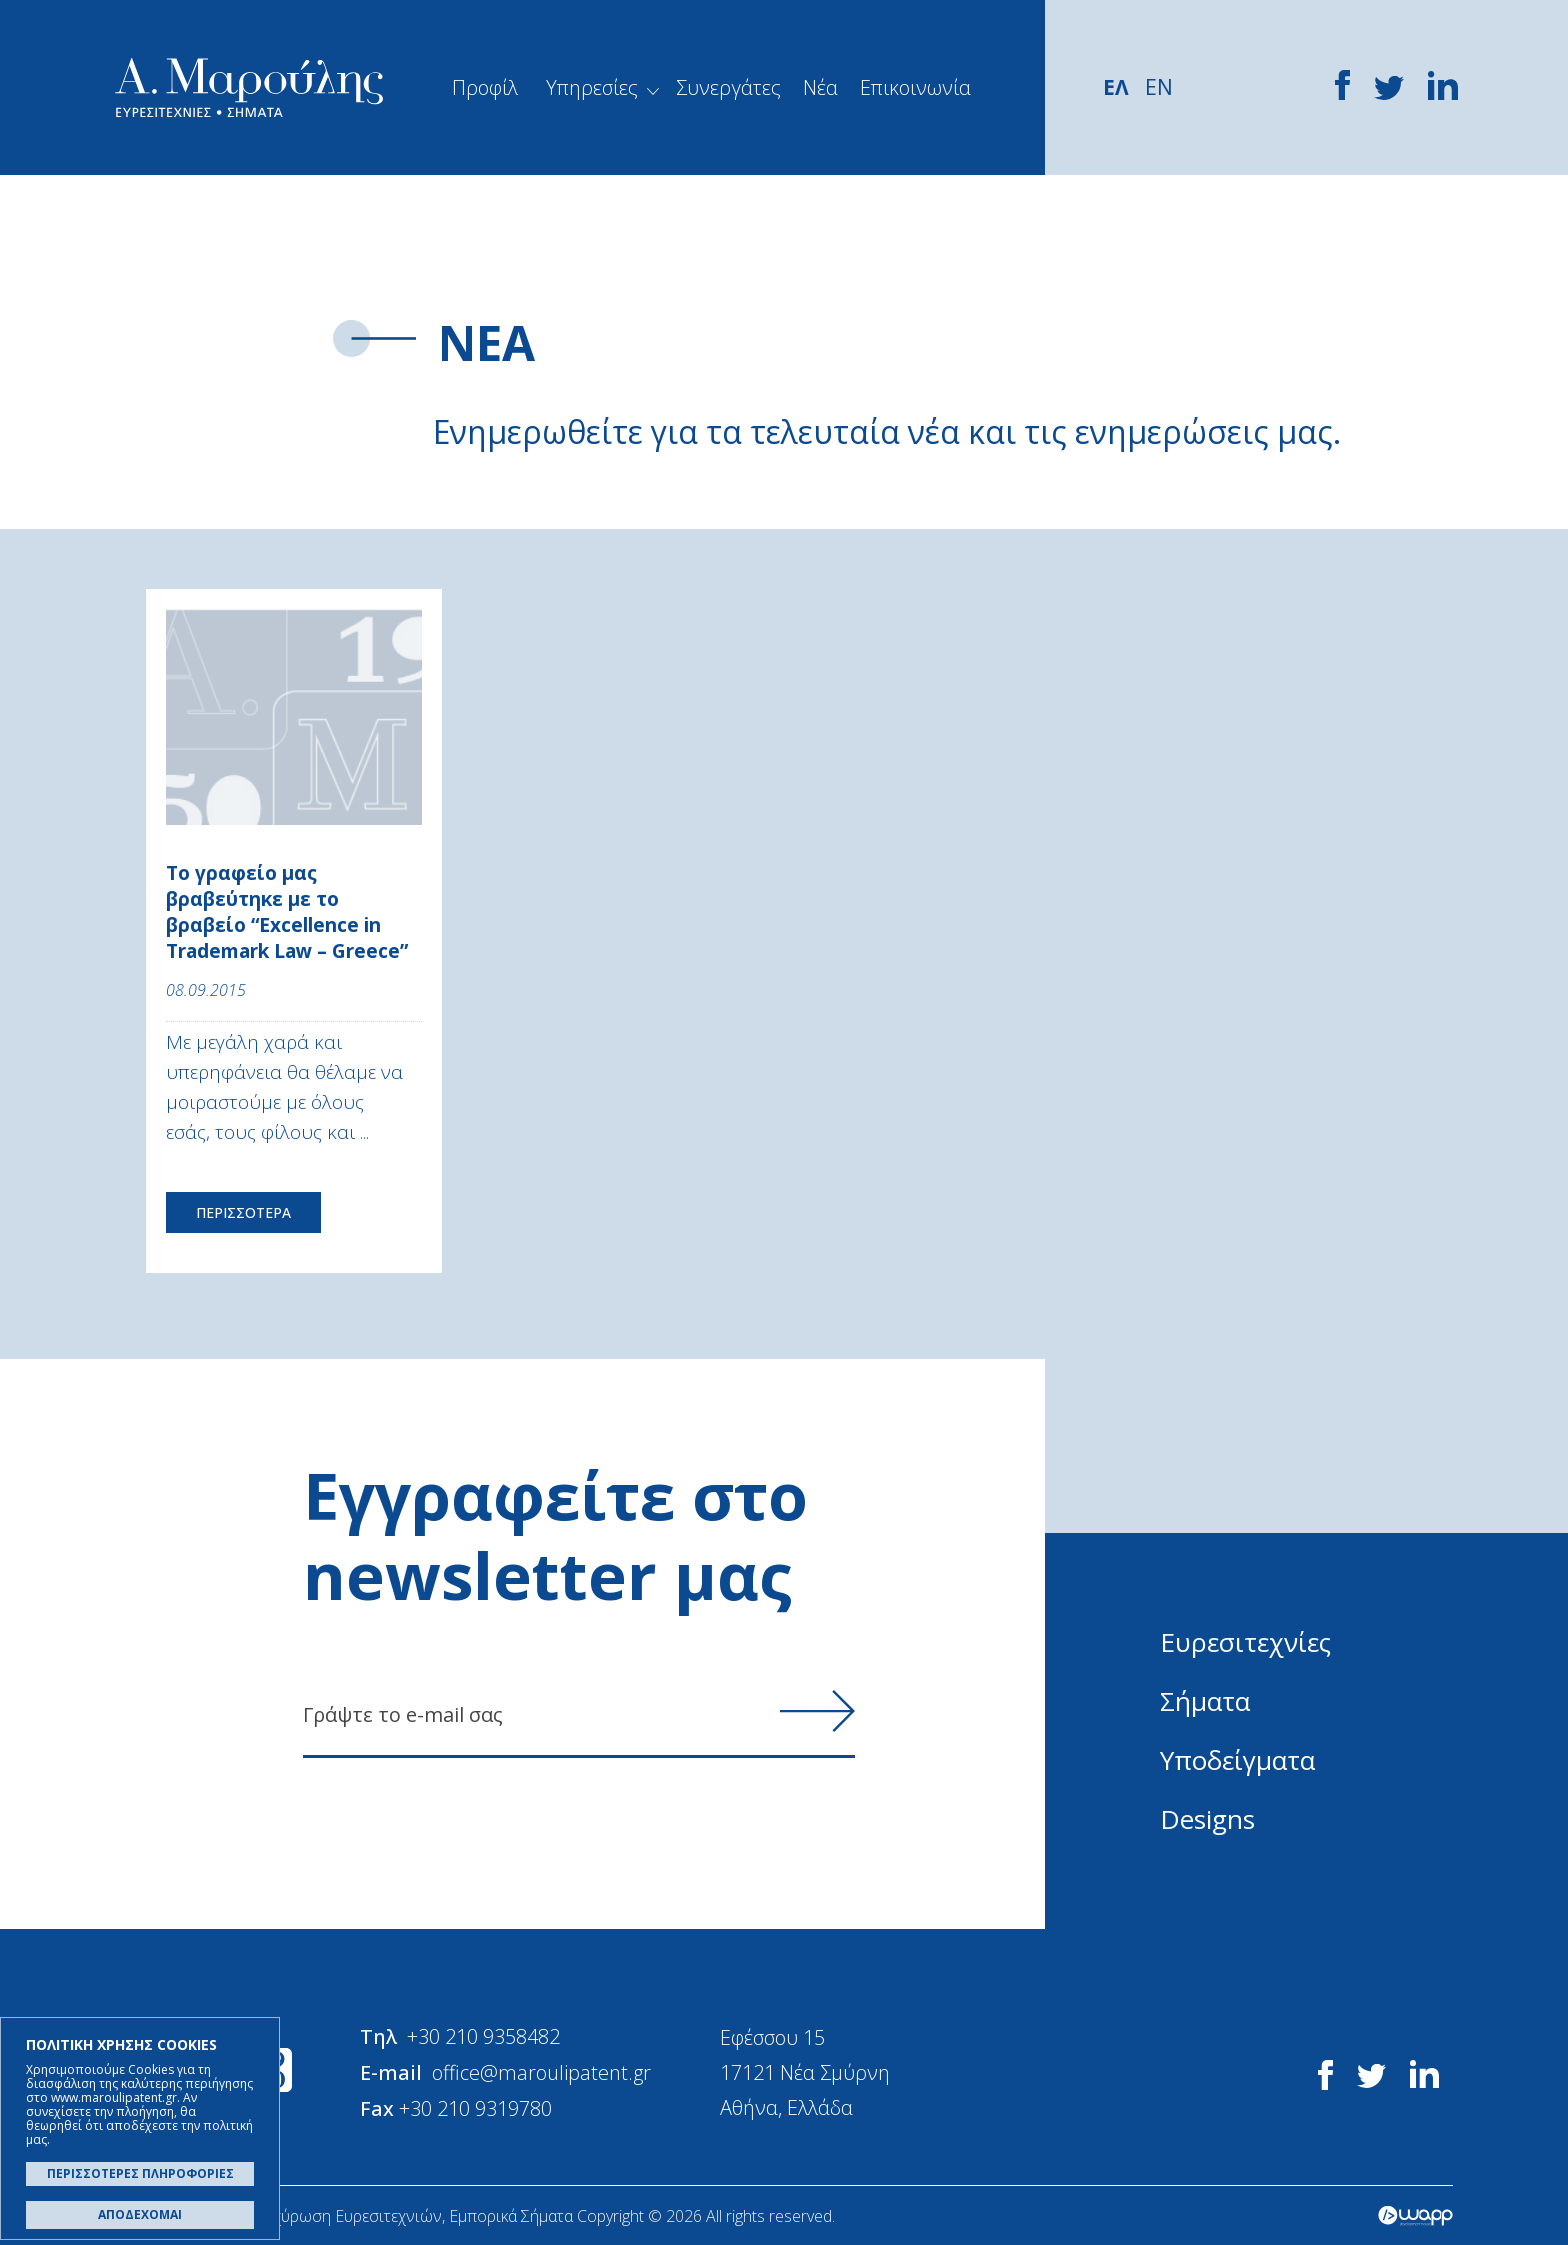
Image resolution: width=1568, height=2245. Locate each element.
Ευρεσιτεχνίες (1245, 1642)
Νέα (820, 87)
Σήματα (1205, 1701)
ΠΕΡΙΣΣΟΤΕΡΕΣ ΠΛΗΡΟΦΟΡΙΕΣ (140, 2173)
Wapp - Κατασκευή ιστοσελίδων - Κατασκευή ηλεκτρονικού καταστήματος (1415, 2215)
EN (1159, 87)
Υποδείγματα (1237, 1760)
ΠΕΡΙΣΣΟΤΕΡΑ (243, 1212)
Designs (1207, 1819)
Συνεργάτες (728, 87)
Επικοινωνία (915, 87)
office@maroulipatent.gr (542, 2071)
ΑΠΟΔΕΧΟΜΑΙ (140, 2214)
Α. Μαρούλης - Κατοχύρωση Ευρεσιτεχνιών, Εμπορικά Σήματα (249, 87)
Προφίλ (485, 87)
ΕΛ (1116, 87)
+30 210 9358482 (484, 2036)
